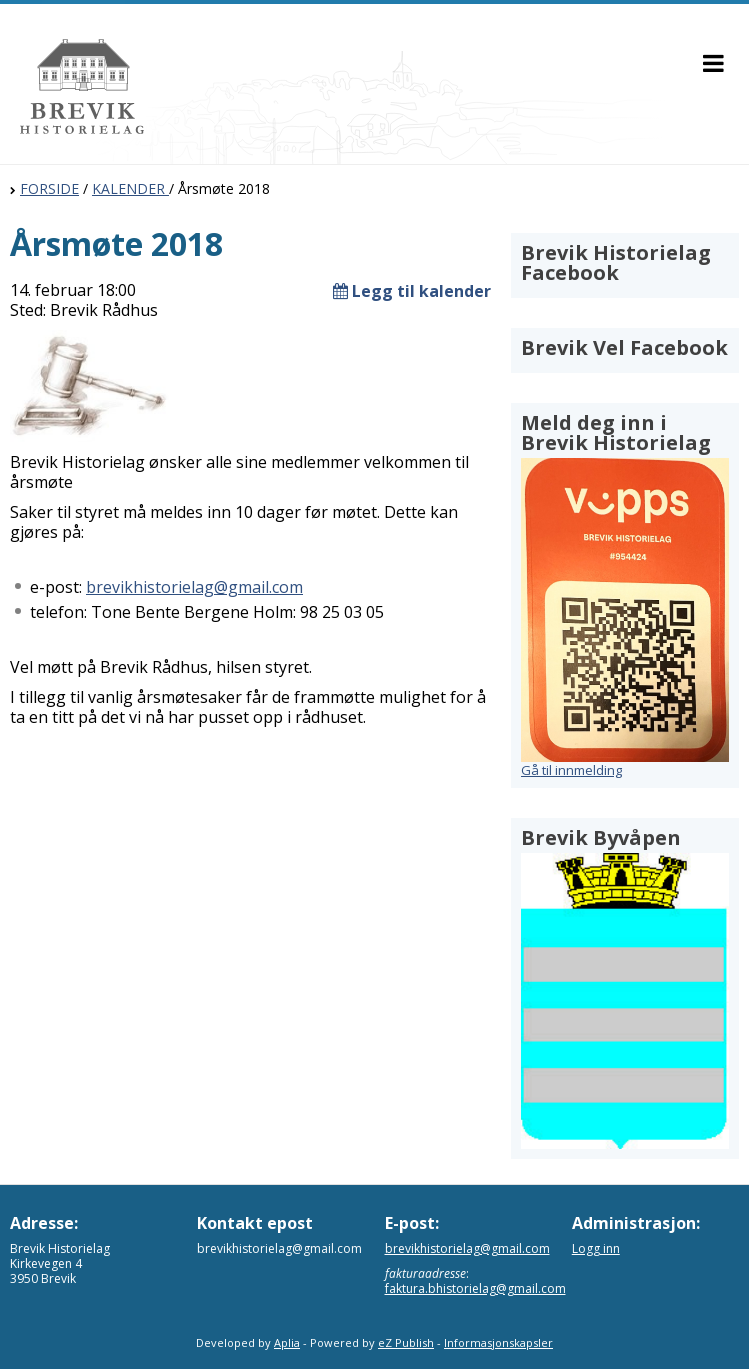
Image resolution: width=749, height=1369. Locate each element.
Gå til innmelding (571, 770)
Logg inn (596, 1248)
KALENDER (130, 188)
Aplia (287, 1342)
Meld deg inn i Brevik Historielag (616, 432)
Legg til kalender (412, 291)
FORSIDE (49, 188)
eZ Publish (406, 1342)
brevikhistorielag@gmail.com (194, 587)
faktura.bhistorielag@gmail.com (475, 1288)
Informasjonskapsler (498, 1342)
